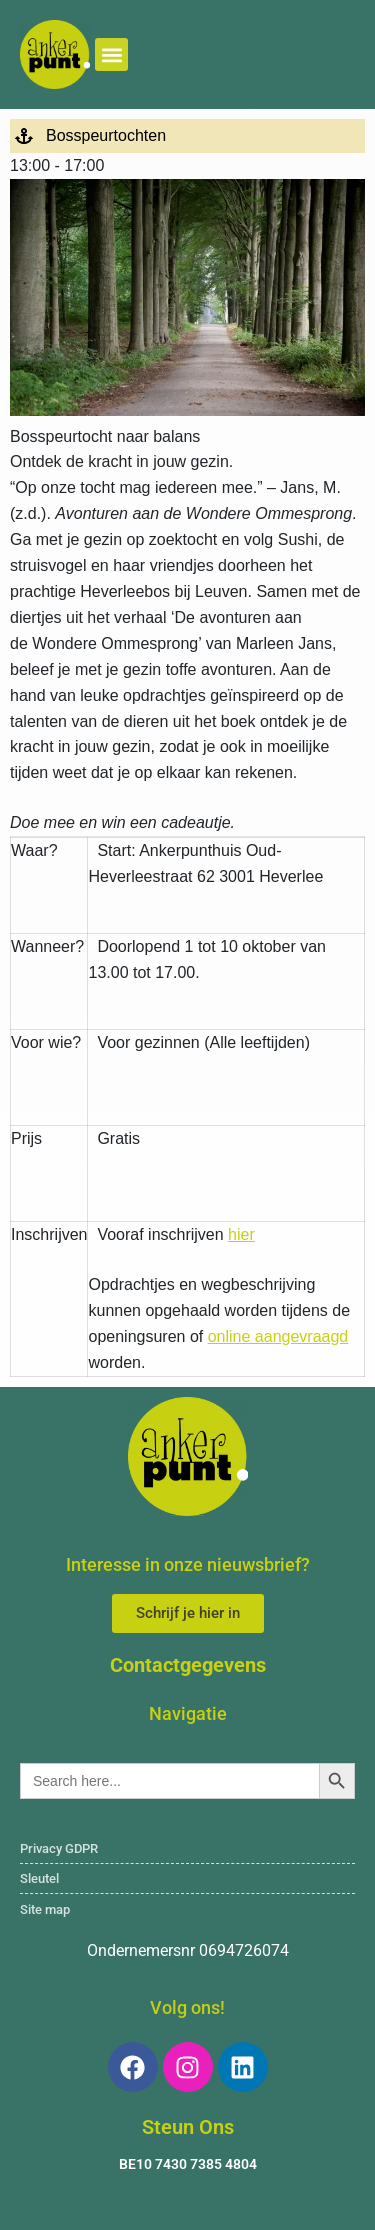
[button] (111, 54)
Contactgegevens (188, 1665)
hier (241, 1234)
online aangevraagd (278, 1336)
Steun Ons (188, 2127)
